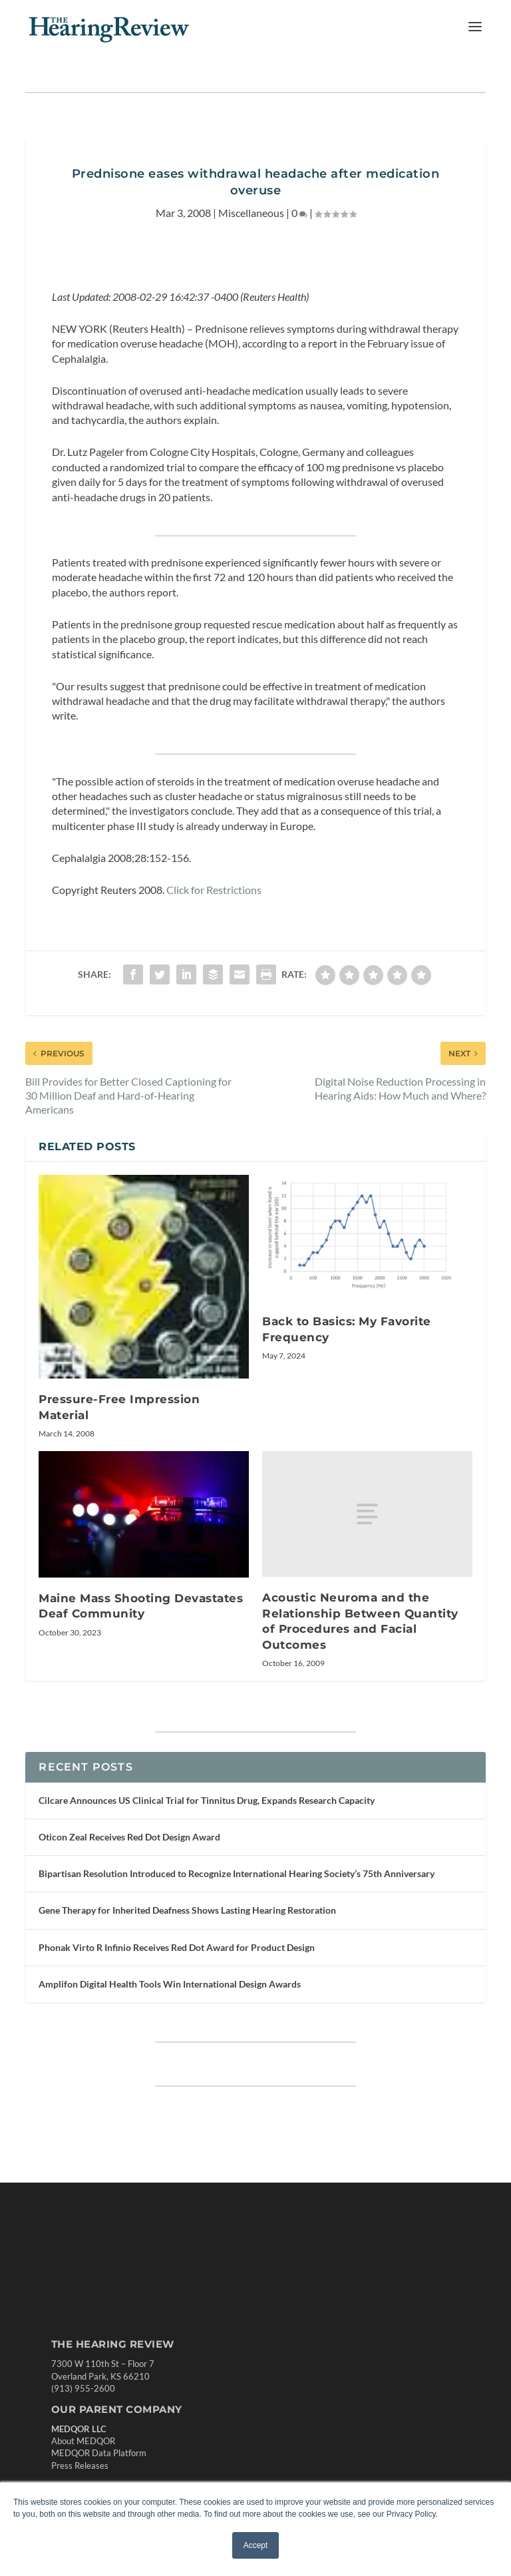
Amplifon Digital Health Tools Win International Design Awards (170, 1984)
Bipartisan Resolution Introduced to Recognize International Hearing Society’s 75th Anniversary (236, 1873)
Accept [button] (256, 2545)
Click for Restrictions (213, 889)
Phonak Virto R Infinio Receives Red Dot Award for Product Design (177, 1947)
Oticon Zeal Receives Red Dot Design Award (129, 1836)
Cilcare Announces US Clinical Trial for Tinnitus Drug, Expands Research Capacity (207, 1800)
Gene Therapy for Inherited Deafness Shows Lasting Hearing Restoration (187, 1910)
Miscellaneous (251, 212)
